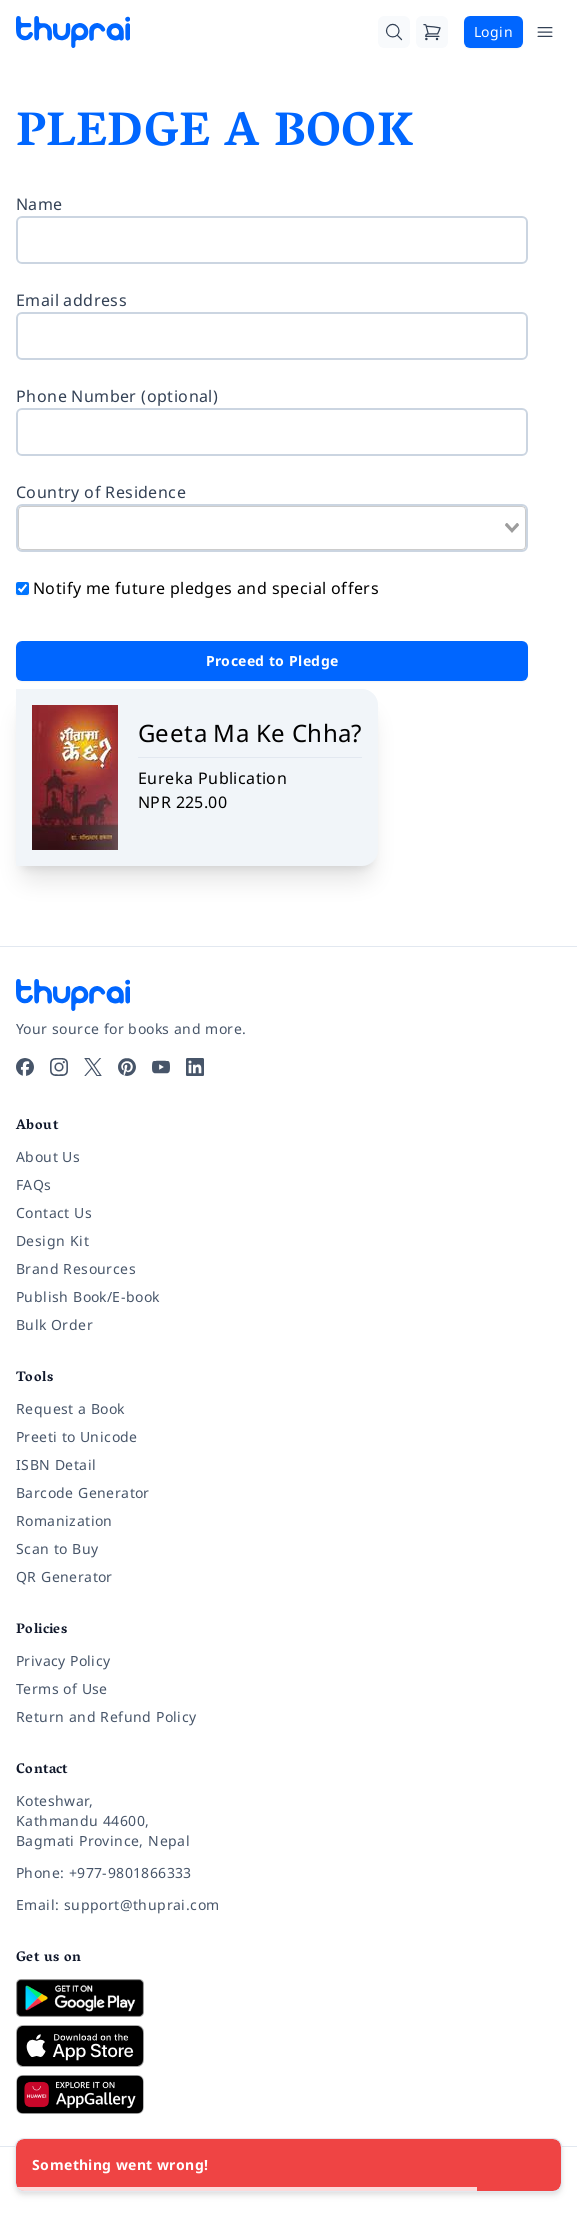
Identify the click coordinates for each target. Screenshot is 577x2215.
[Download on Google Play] (288, 1998)
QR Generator (64, 1576)
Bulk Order (54, 1324)
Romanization (64, 1520)
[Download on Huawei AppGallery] (288, 2094)
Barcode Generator (83, 1492)
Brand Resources (76, 1268)
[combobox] (272, 528)
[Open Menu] (545, 32)
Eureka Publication (212, 778)
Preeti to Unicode (77, 1436)
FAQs (34, 1184)
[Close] (535, 2165)
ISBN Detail (56, 1464)
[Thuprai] (73, 32)
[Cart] (432, 32)
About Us (48, 1156)
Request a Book (70, 1408)
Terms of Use (62, 1688)
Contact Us (54, 1212)
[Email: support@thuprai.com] (288, 1905)
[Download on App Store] (288, 2046)
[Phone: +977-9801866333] (288, 1873)
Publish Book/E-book (88, 1296)
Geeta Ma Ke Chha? (250, 732)
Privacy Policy (63, 1660)
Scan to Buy (57, 1548)
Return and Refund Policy (106, 1716)
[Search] (394, 32)
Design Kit (52, 1240)
